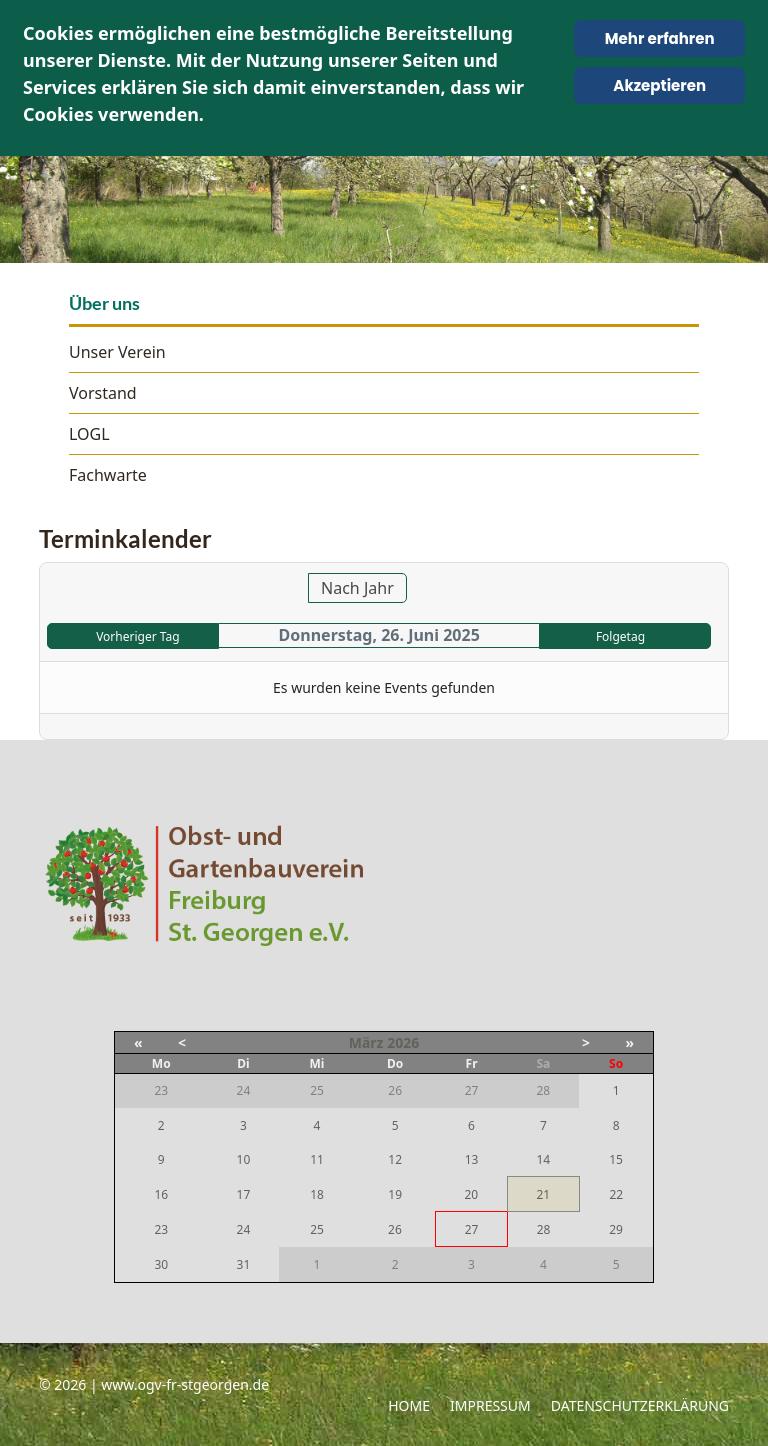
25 (317, 1229)
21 (543, 1194)
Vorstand (103, 393)
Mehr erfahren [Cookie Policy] (660, 38)
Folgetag (620, 636)
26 (395, 1229)
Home (409, 1405)
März (366, 1042)
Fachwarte (108, 475)
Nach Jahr (357, 588)
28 (544, 1229)
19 (395, 1194)
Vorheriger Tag (137, 636)
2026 (403, 1042)
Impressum (490, 1405)
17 (244, 1194)
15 (616, 1159)
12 (395, 1159)
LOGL (89, 434)
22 (616, 1194)
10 (244, 1159)
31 (244, 1264)
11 (317, 1159)
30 (161, 1264)
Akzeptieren (659, 85)
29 (616, 1229)
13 (472, 1159)
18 (317, 1194)
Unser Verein (117, 352)
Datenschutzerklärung (640, 1405)
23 (161, 1229)
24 (244, 1229)
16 (161, 1194)
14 (543, 1159)
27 (472, 1229)
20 (471, 1194)
